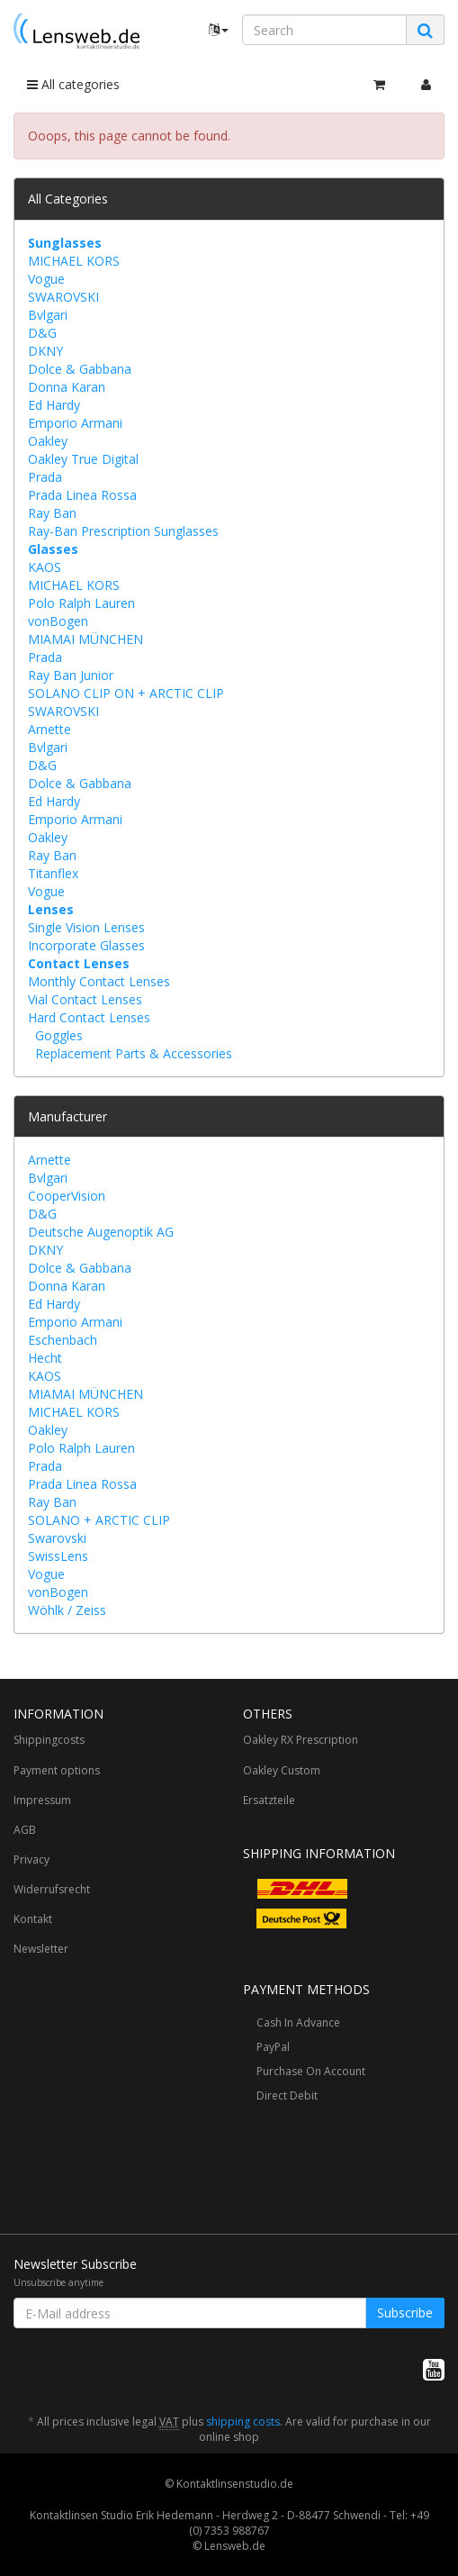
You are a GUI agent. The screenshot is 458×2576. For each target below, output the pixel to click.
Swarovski (57, 1538)
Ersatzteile (269, 1800)
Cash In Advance (298, 2022)
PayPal (273, 2046)
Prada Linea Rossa (82, 494)
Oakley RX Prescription (300, 1739)
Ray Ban (52, 513)
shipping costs (243, 2421)
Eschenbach (62, 1339)
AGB (24, 1829)
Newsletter (40, 1948)
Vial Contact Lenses (85, 999)
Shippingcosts (49, 1739)
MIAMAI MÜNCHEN (85, 639)
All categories (73, 84)
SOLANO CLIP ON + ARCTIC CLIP (126, 693)
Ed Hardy (54, 404)
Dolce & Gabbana (79, 368)
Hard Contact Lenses (89, 1017)
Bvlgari (47, 314)
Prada (45, 476)
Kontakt (32, 1919)
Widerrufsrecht (51, 1889)
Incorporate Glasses (86, 945)
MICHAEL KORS (74, 260)
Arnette (49, 729)
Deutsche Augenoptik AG (101, 1231)
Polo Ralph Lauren (81, 603)
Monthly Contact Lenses (99, 981)
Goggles (59, 1035)
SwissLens (58, 1556)
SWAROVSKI (63, 296)
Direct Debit (287, 2095)
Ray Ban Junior (70, 675)
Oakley (47, 440)
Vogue (46, 278)
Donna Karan (66, 386)
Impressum (42, 1800)
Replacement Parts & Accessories (133, 1053)
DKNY (45, 350)
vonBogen (58, 621)
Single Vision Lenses (86, 927)
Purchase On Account (310, 2071)
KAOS (44, 567)
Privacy (31, 1859)
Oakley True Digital (83, 458)
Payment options (56, 1770)
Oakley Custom (281, 1770)
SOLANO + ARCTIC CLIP (99, 1519)
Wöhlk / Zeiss (67, 1610)
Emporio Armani (75, 422)
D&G (42, 332)
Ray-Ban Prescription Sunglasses (123, 531)
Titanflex (53, 873)
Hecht (45, 1357)
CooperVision (66, 1195)
